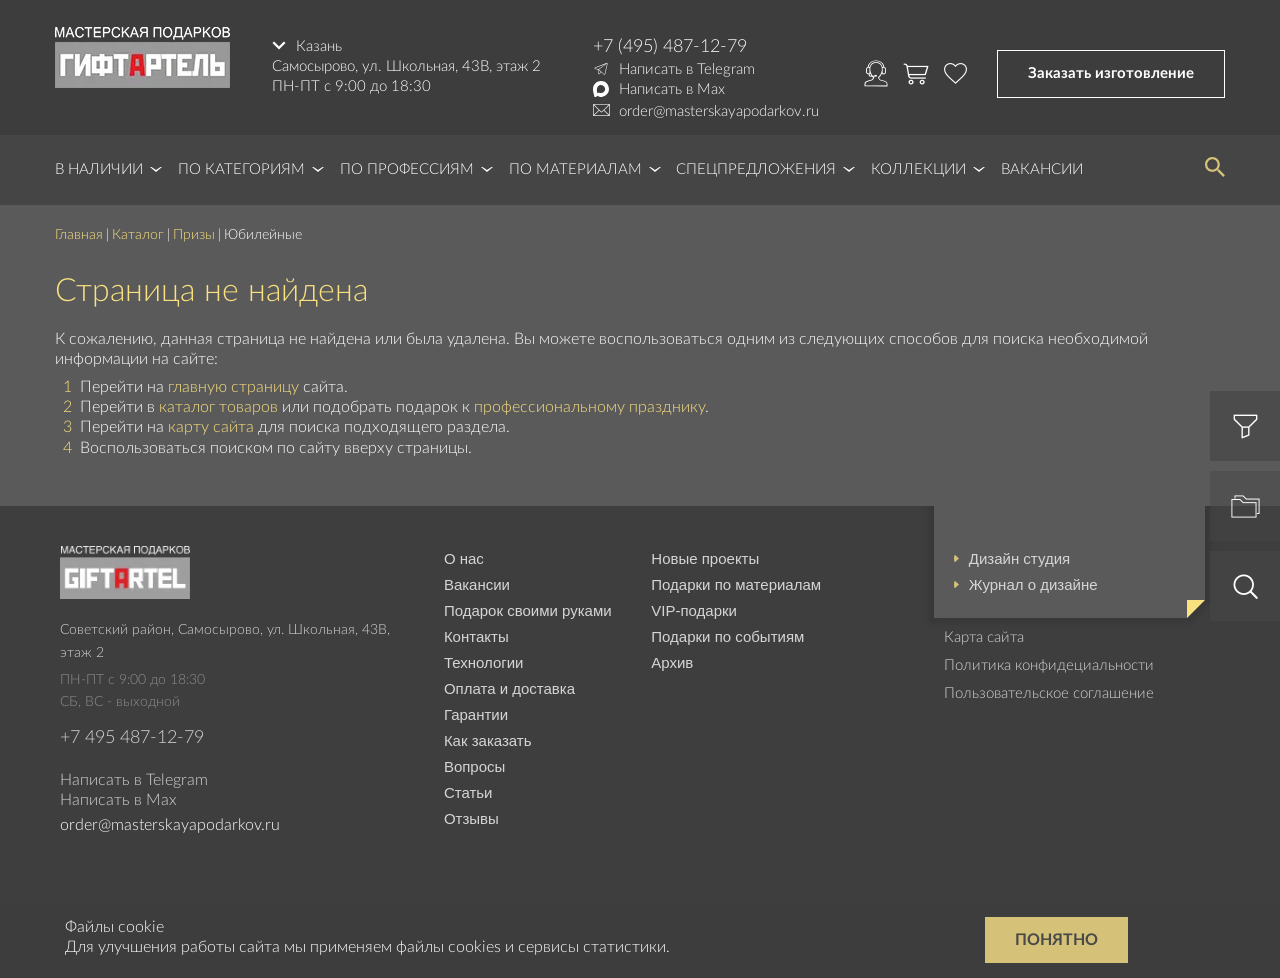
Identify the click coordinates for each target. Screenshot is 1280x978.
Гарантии (476, 714)
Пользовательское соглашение (1049, 693)
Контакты (476, 636)
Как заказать (488, 740)
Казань (319, 46)
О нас (464, 558)
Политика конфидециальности (1049, 665)
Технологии (484, 662)
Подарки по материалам (736, 584)
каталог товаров (218, 407)
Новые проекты (705, 558)
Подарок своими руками (528, 610)
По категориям (241, 169)
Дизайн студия (1019, 558)
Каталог (138, 235)
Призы (194, 235)
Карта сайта (984, 637)
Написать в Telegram (687, 69)
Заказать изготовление (1111, 73)
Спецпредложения (756, 169)
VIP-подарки (694, 610)
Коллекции (918, 169)
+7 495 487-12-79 (132, 738)
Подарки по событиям (727, 636)
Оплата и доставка (509, 688)
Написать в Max (672, 89)
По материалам (575, 169)
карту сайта (211, 427)
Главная (79, 235)
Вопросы (474, 766)
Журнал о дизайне (1033, 584)
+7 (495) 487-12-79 (670, 47)
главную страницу (233, 387)
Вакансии (1042, 169)
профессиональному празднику (589, 407)
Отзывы (471, 818)
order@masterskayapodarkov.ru (719, 111)
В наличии (99, 169)
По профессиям (407, 169)
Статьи (468, 792)
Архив (672, 662)
